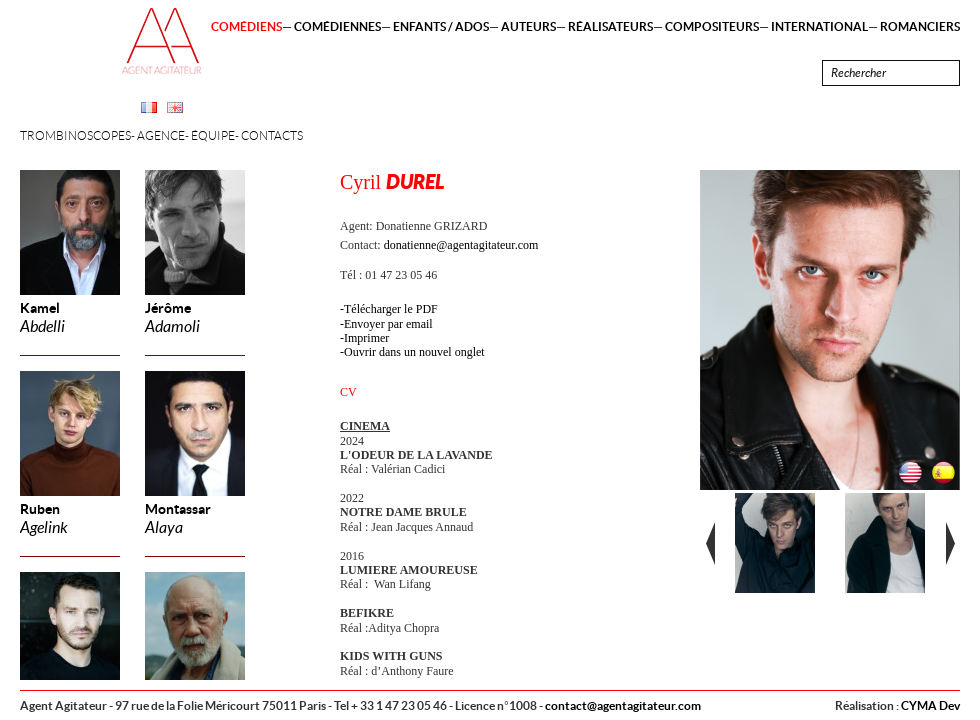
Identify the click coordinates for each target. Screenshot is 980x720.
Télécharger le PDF (391, 309)
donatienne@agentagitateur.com (461, 245)
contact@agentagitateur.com (623, 705)
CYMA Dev (930, 705)
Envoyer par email (388, 324)
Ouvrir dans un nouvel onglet (414, 352)
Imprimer (366, 338)
